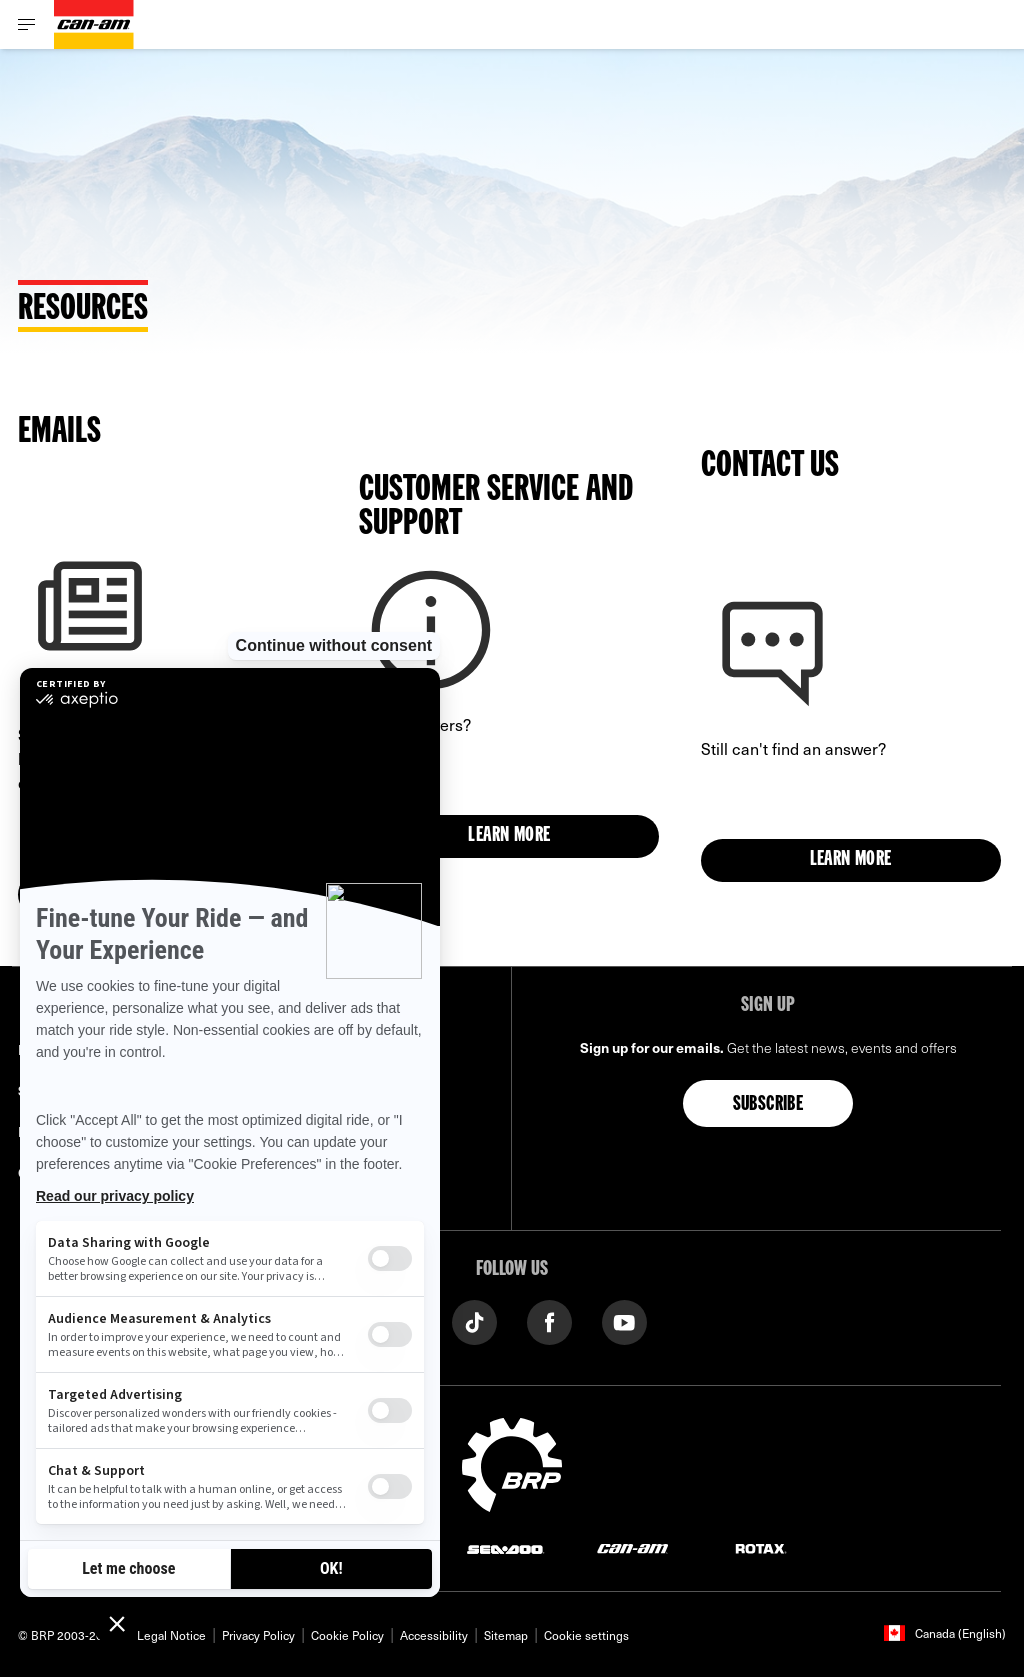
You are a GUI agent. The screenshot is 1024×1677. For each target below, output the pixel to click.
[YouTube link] (624, 1320)
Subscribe (768, 1105)
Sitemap (506, 1635)
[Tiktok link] (474, 1320)
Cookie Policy (347, 1635)
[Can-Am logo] (94, 24)
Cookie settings (586, 1635)
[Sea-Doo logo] (505, 1548)
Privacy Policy (258, 1635)
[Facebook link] (549, 1320)
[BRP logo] (512, 1462)
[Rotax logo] (761, 1548)
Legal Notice (171, 1635)
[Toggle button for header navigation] (27, 24)
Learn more (509, 836)
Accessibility (434, 1635)
